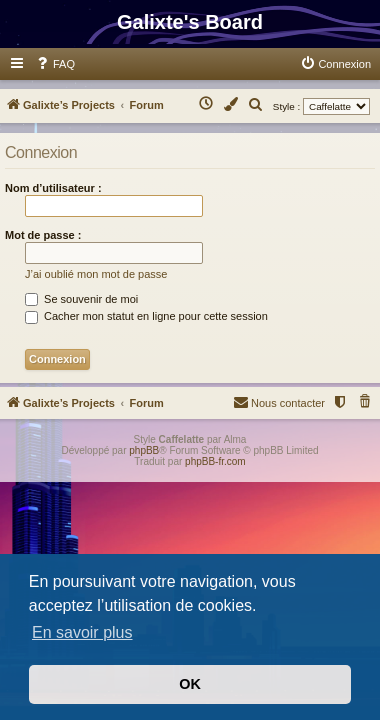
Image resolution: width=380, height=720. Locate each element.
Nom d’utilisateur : (53, 188)
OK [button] (190, 684)
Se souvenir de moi (81, 299)
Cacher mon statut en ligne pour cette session (146, 316)
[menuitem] (55, 64)
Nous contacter (279, 401)
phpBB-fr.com (215, 461)
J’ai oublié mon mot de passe (96, 274)
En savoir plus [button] (82, 632)
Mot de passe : (43, 235)
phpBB (144, 450)
